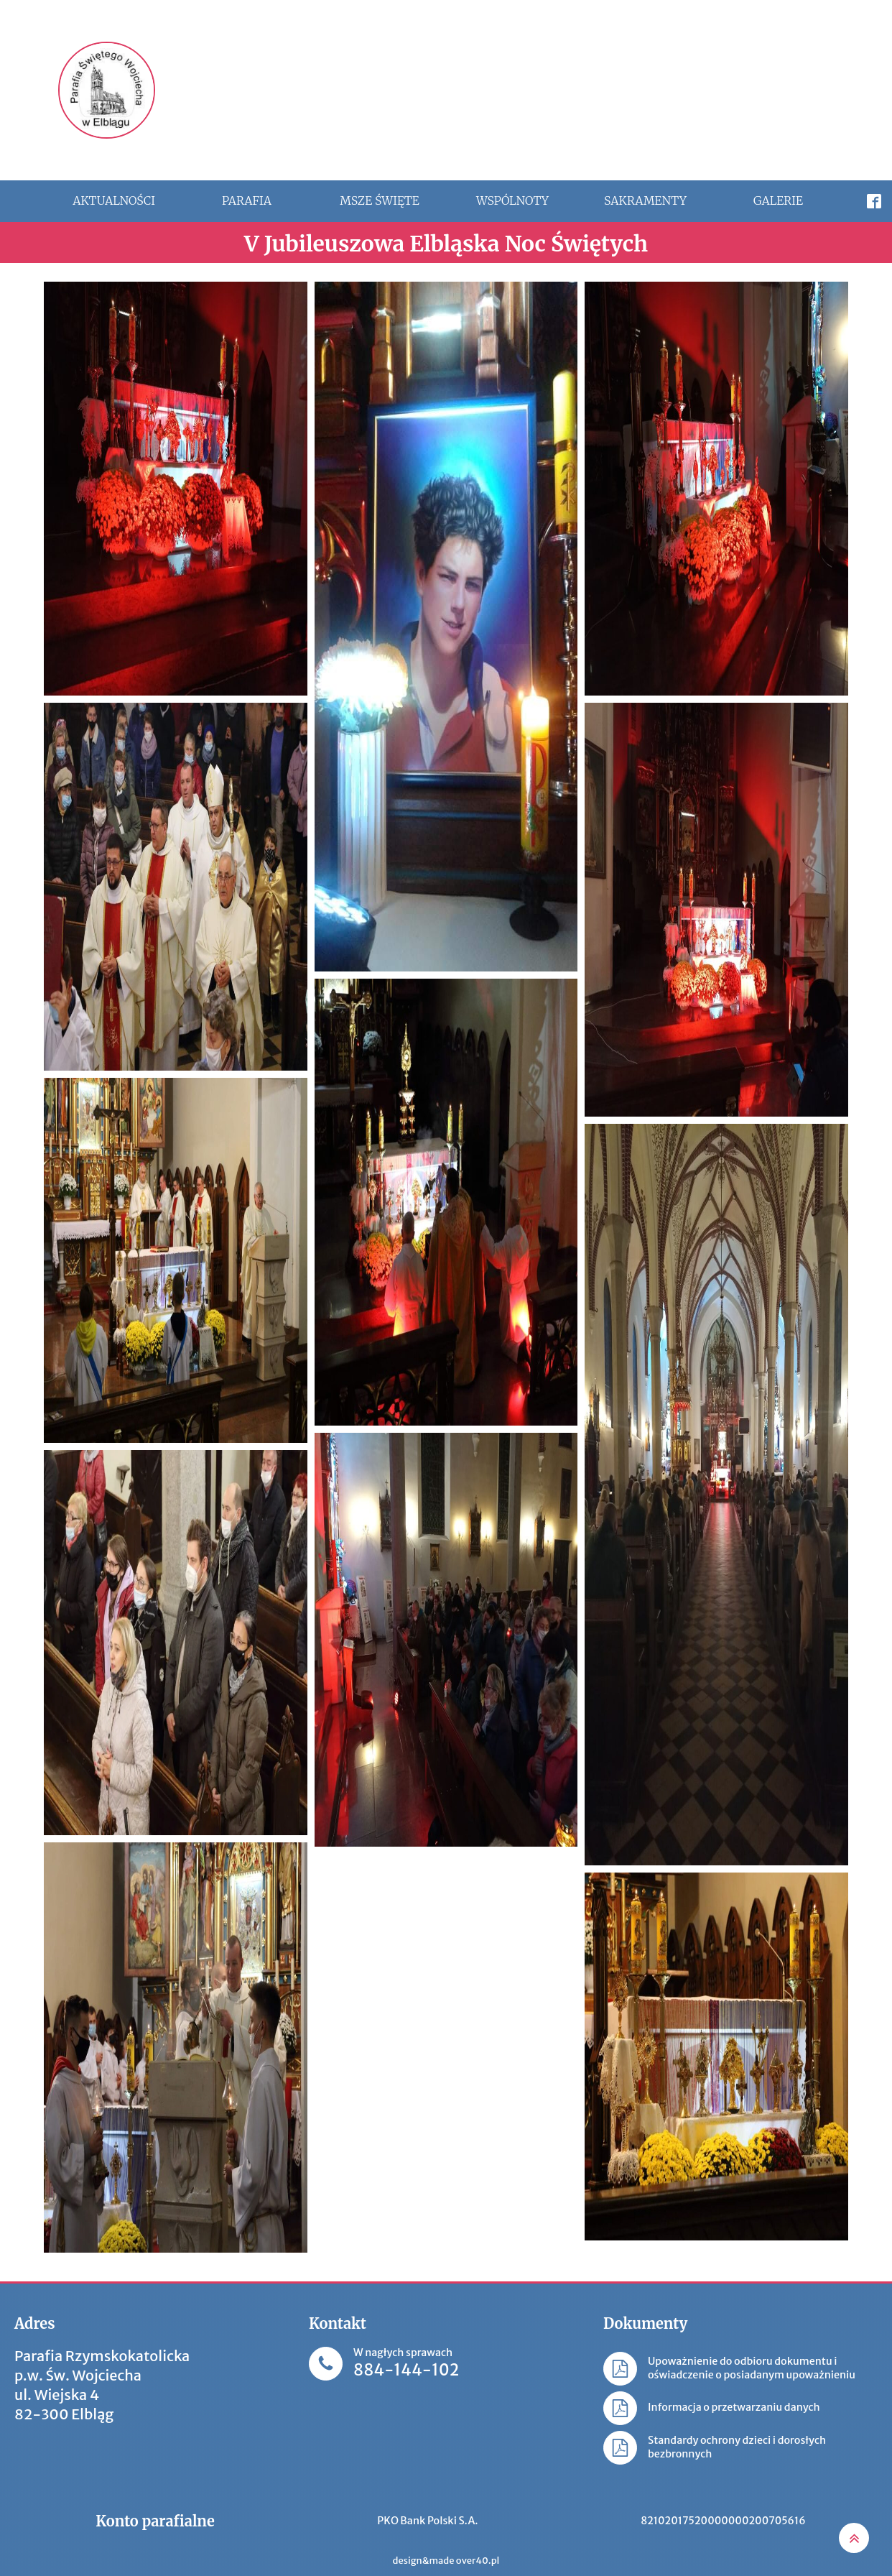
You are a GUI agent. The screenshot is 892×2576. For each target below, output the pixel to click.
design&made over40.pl (446, 2560)
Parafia (246, 200)
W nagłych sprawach (406, 2363)
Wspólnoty (512, 200)
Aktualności (114, 200)
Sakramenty (645, 200)
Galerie (778, 200)
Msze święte (379, 200)
